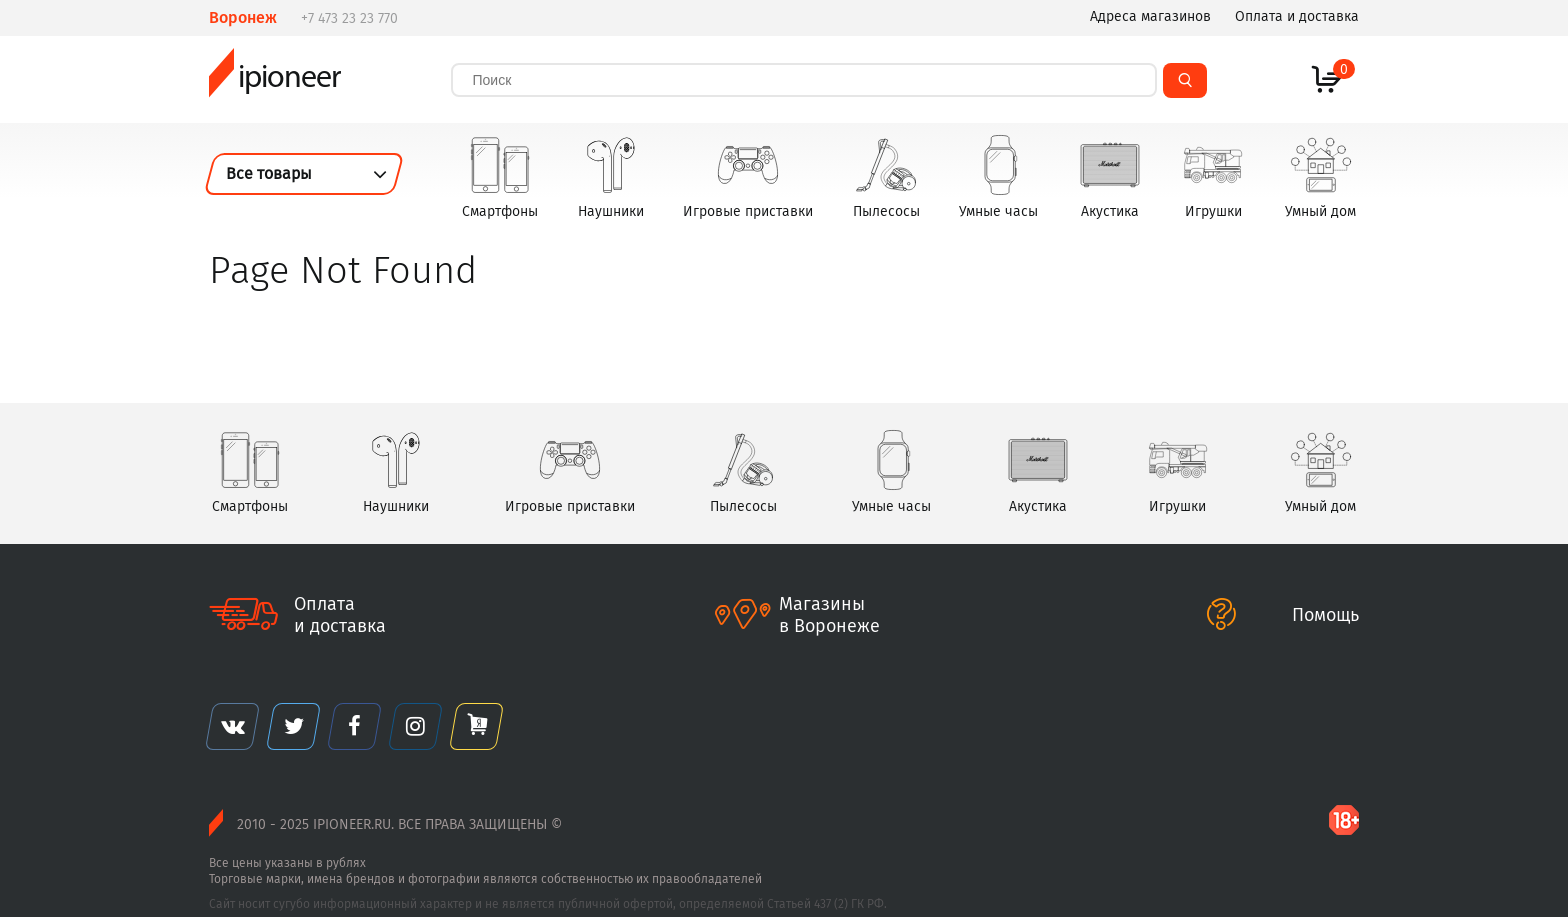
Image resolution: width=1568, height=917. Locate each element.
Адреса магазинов (1150, 16)
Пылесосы (886, 176)
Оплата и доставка (1297, 16)
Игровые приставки (748, 176)
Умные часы (998, 176)
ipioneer (274, 79)
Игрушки (1213, 176)
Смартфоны (500, 176)
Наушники (611, 176)
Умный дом (1320, 176)
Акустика (1110, 176)
